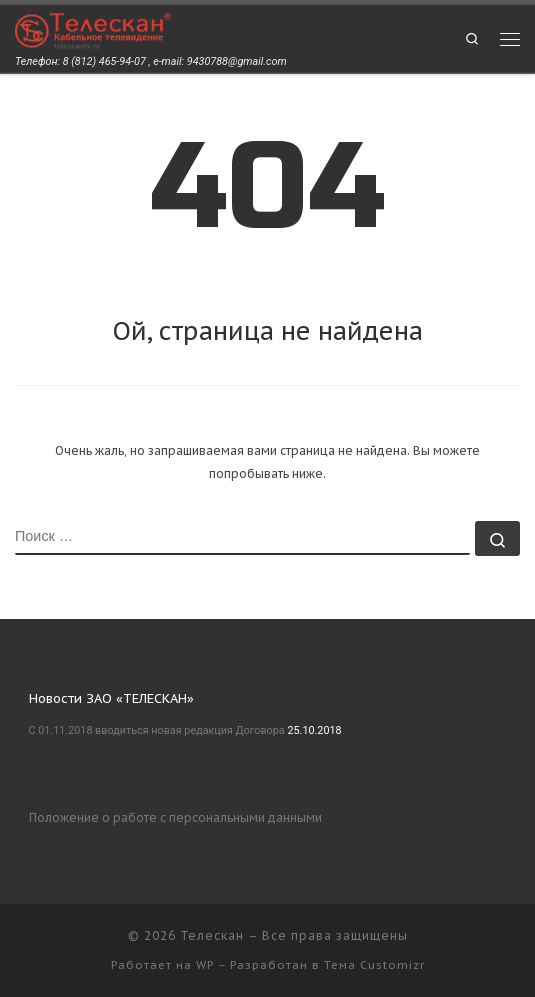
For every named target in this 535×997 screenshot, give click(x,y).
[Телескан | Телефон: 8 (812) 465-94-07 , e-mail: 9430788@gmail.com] (93, 29)
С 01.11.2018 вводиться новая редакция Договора (157, 730)
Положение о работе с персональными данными (175, 817)
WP (205, 965)
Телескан (212, 935)
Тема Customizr (374, 965)
